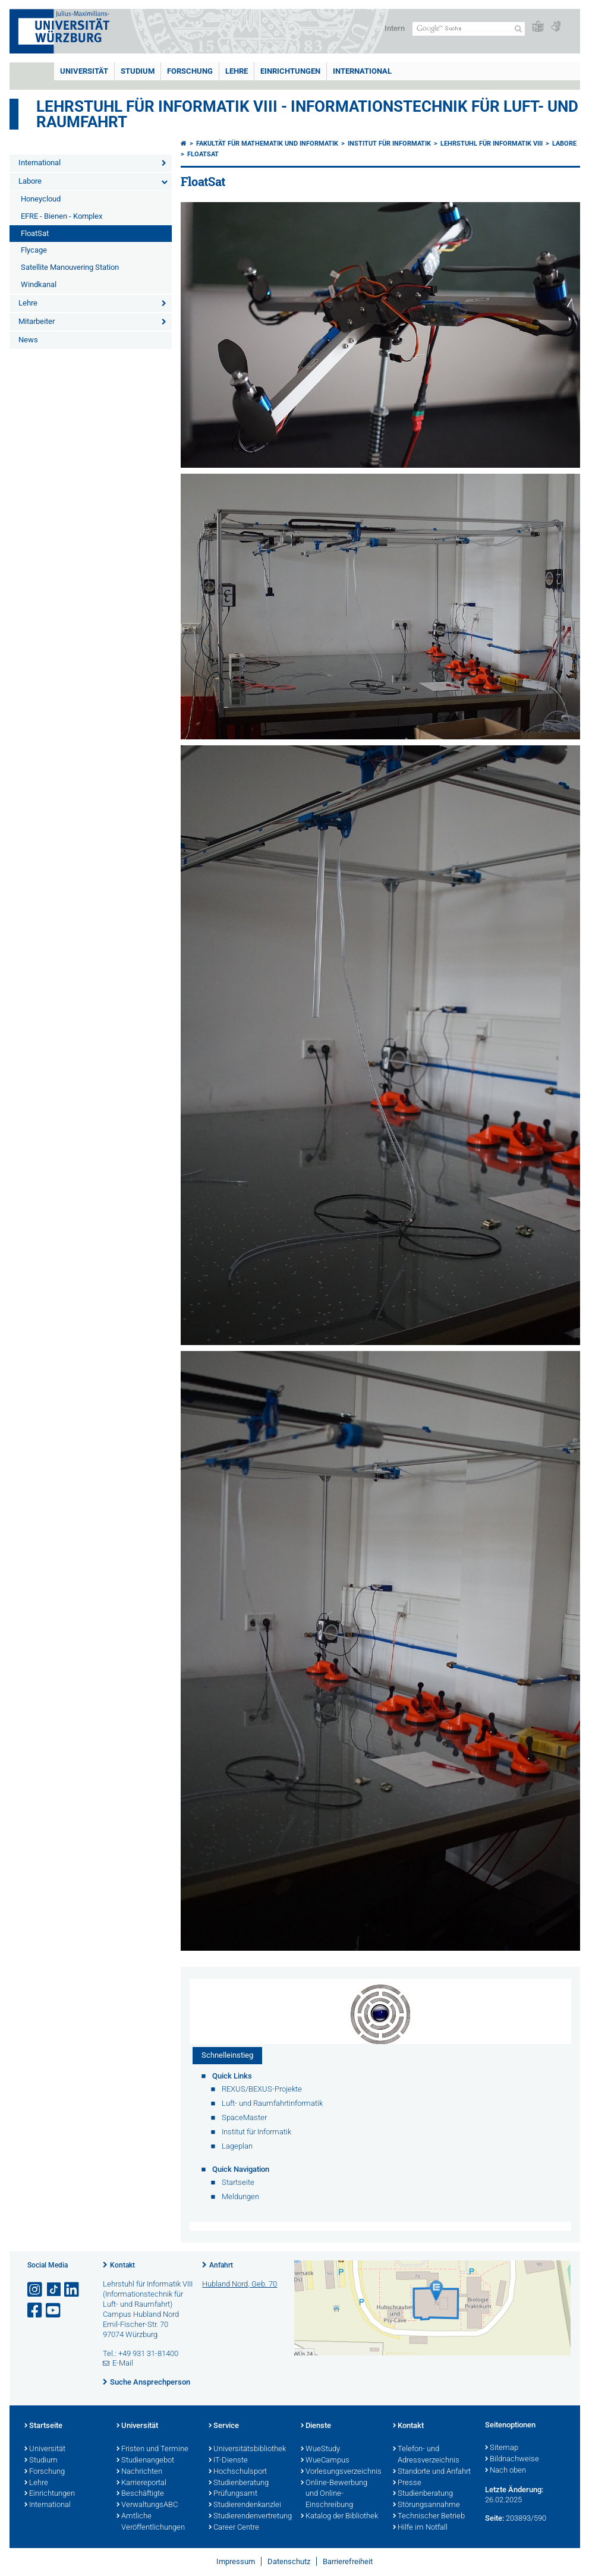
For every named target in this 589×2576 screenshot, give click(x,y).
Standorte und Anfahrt (432, 2472)
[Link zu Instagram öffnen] (35, 2289)
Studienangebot (145, 2460)
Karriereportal (141, 2483)
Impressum (235, 2561)
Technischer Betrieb (429, 2516)
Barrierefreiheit (348, 2561)
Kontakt (122, 2265)
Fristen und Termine (152, 2449)
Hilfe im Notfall (420, 2528)
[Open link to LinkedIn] (72, 2289)
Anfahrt (221, 2265)
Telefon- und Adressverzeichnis (426, 2455)
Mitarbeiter (36, 321)
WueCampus (325, 2460)
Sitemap (501, 2448)
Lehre (236, 71)
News (28, 339)
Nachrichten (139, 2472)
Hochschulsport (238, 2472)
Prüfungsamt (233, 2494)
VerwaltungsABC (147, 2505)
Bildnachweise (512, 2459)
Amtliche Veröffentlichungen (150, 2522)
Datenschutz (288, 2561)
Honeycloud (41, 198)
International (362, 71)
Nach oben (505, 2470)
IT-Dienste (228, 2460)
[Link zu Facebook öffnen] (35, 2310)
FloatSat (35, 233)
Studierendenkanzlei (245, 2505)
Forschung (190, 71)
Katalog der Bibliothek (339, 2516)
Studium (138, 71)
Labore (30, 181)
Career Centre (234, 2528)
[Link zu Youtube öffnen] (54, 2310)
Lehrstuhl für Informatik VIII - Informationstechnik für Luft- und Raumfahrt (307, 114)
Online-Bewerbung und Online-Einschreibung (334, 2494)
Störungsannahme (426, 2505)
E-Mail (122, 2362)
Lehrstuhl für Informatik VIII (491, 143)
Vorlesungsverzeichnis (341, 2472)
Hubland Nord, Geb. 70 (239, 2283)
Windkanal (38, 284)
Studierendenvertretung (249, 2516)
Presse (407, 2483)
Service (224, 2426)
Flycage (34, 249)
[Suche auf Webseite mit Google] (468, 29)
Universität (84, 71)
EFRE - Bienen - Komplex (61, 216)
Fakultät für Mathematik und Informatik (267, 143)
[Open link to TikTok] (54, 2289)
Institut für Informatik (389, 143)
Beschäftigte (140, 2494)
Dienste (316, 2426)
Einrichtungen (290, 71)
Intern (395, 28)
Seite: (494, 2518)
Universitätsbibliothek (247, 2449)
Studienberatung (239, 2483)
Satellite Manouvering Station (70, 267)
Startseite (43, 2426)
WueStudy (320, 2449)
